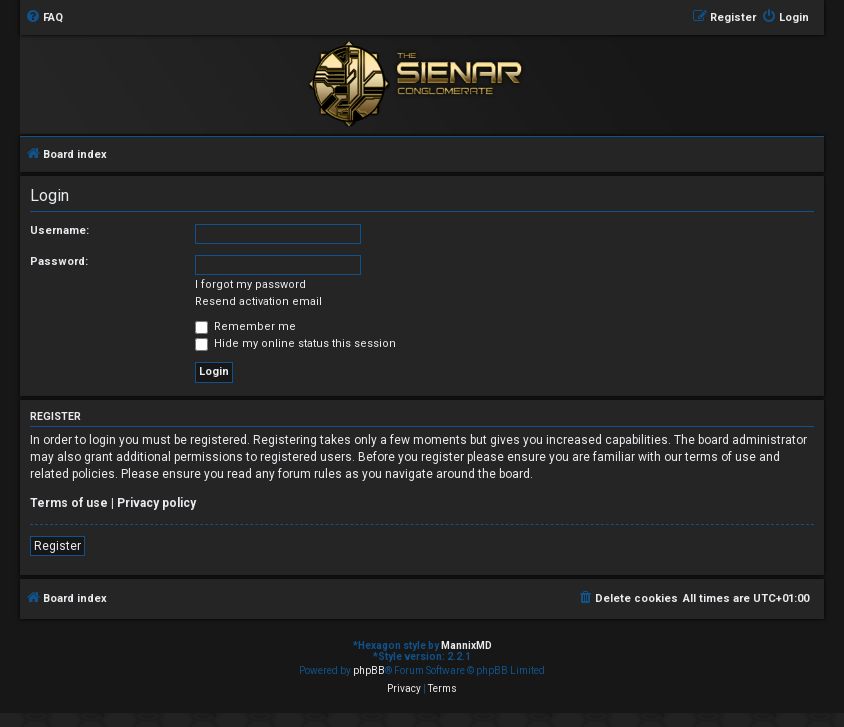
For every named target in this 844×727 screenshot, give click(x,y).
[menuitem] (44, 18)
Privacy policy (156, 503)
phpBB (369, 670)
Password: (59, 261)
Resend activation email (258, 301)
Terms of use (69, 503)
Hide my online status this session (295, 343)
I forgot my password (250, 284)
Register (57, 546)
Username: (59, 230)
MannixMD (466, 645)
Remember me (245, 326)
